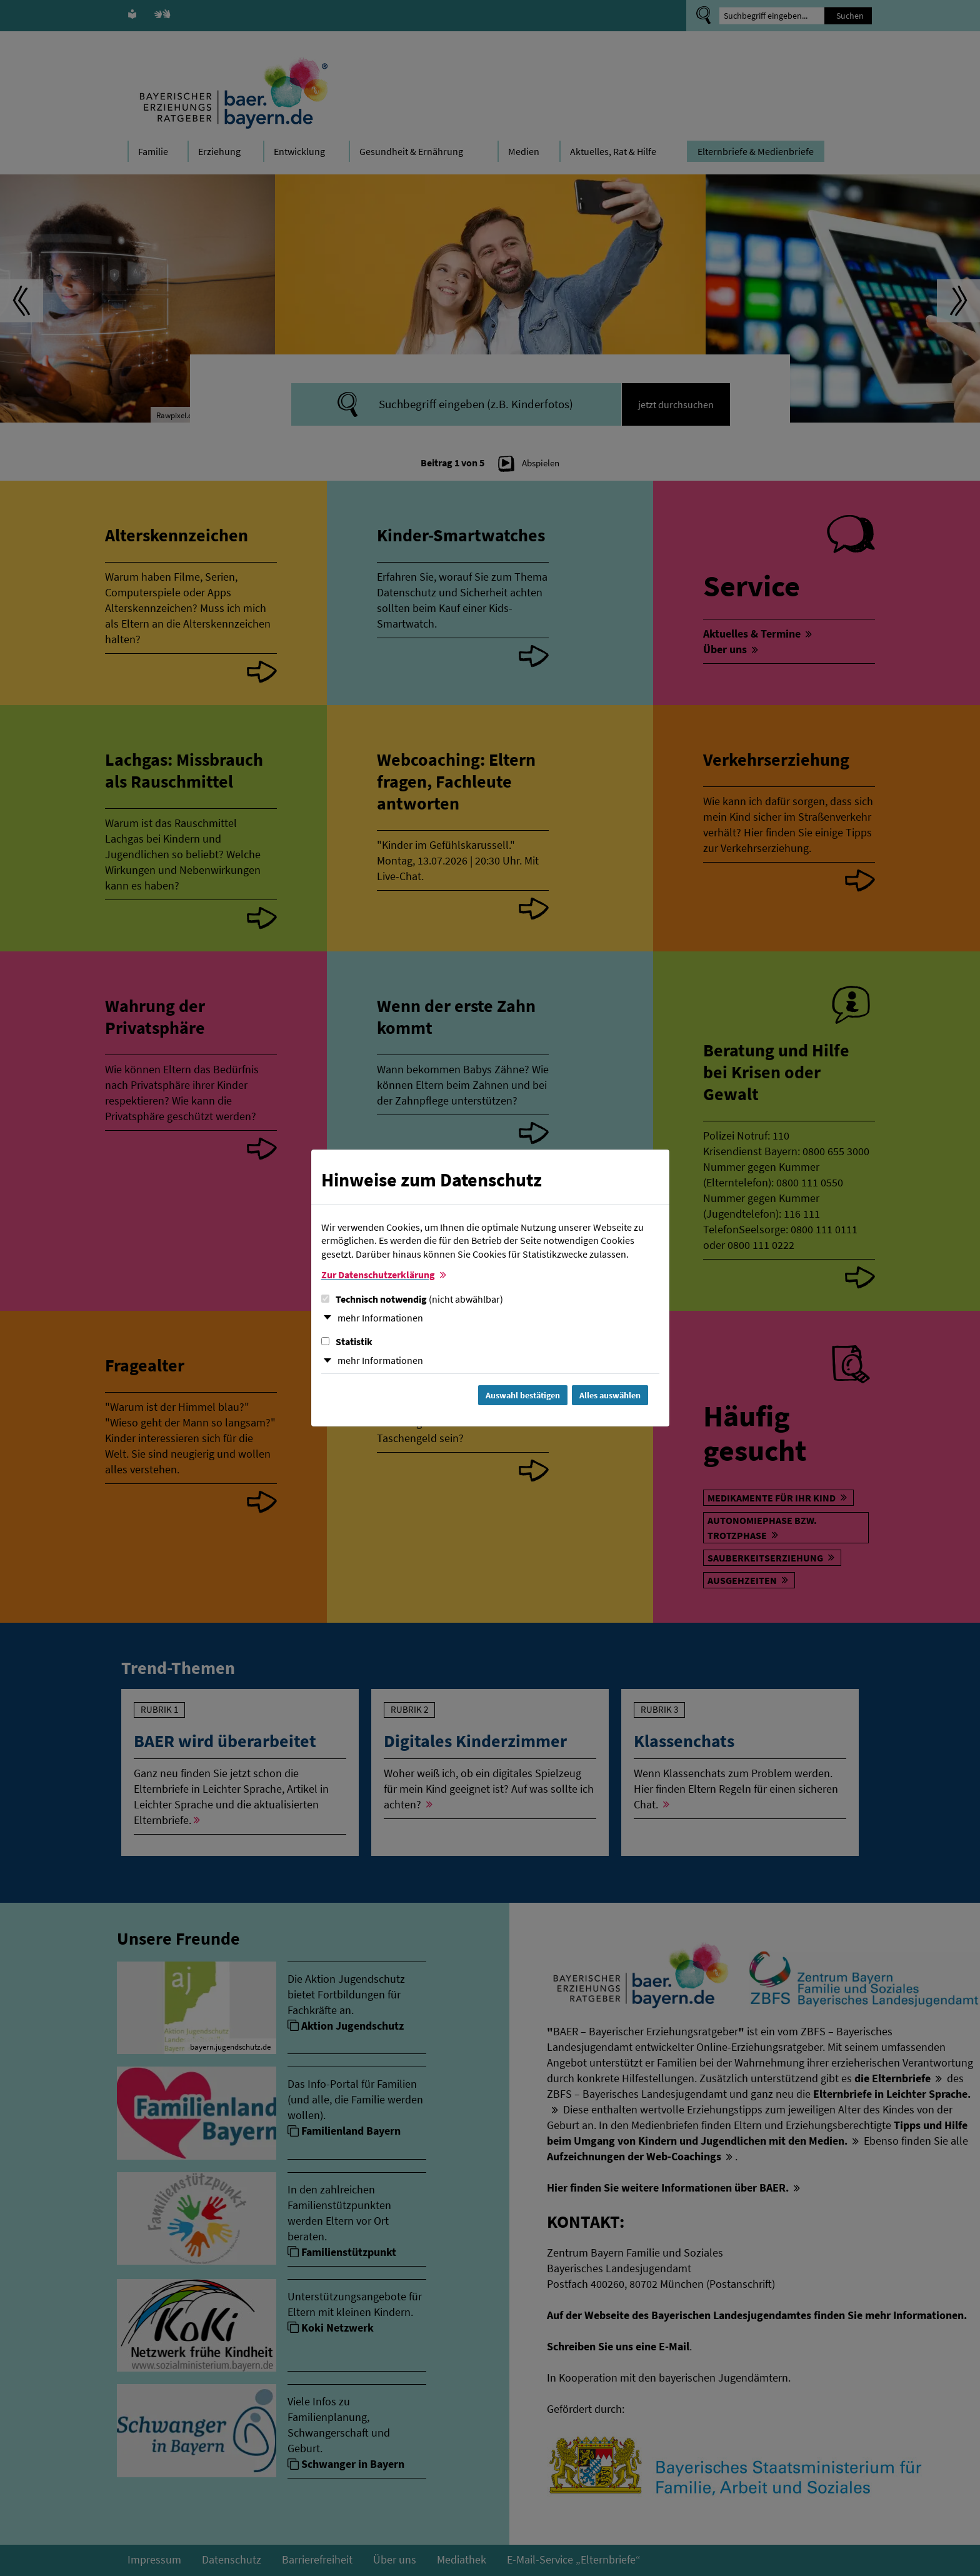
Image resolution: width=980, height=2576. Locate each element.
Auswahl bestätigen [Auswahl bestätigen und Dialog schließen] (523, 1395)
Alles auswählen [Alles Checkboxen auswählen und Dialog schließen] (610, 1395)
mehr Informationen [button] (380, 1317)
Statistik (346, 1341)
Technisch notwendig (412, 1299)
